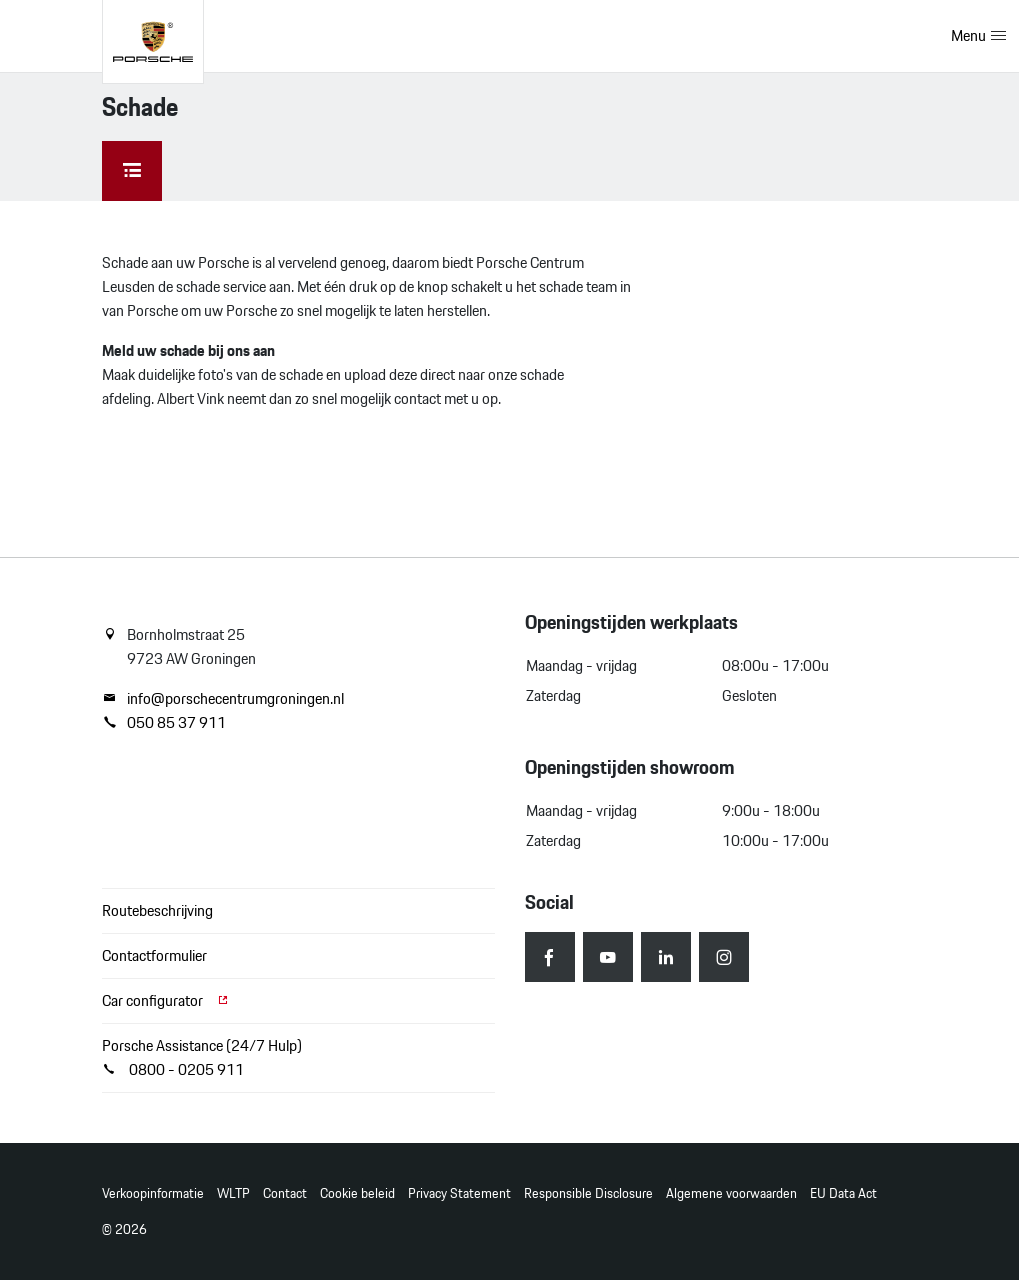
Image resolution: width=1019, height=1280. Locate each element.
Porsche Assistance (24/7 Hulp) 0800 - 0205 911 (202, 1057)
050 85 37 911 (164, 723)
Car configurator (166, 1000)
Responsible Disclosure (588, 1193)
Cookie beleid (357, 1193)
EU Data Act (843, 1193)
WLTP (233, 1193)
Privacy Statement (459, 1193)
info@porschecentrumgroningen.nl (223, 699)
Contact (285, 1193)
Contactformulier (154, 955)
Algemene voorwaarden (731, 1193)
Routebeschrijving (157, 910)
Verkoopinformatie (153, 1193)
